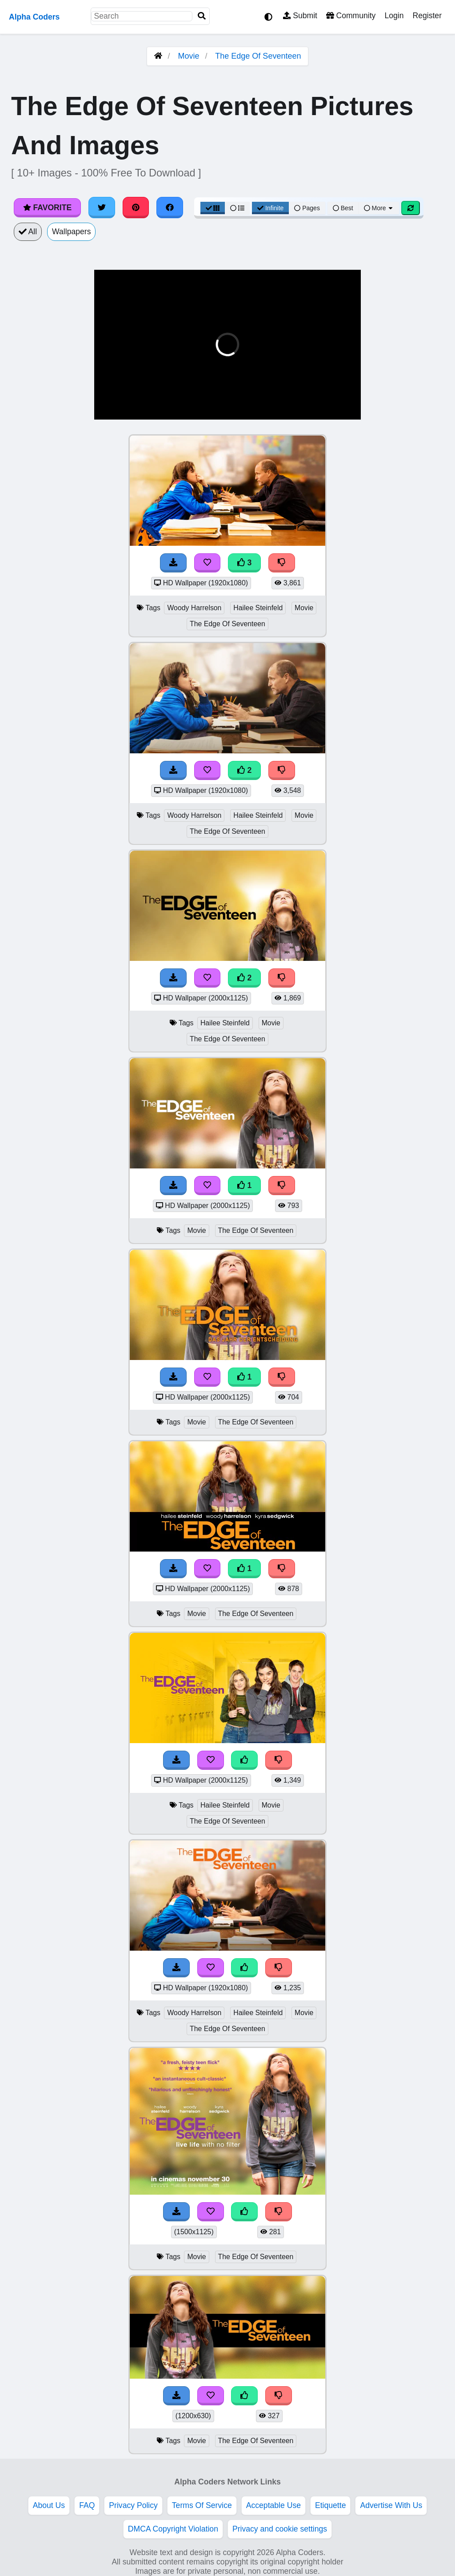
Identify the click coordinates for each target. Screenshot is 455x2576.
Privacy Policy (133, 2505)
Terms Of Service (202, 2505)
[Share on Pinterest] (136, 207)
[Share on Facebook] (169, 207)
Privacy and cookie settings (279, 2528)
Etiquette (330, 2505)
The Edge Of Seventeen (258, 56)
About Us (49, 2505)
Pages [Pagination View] (307, 208)
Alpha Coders (34, 16)
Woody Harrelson (194, 608)
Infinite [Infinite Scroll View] (270, 208)
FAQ (87, 2505)
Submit (300, 15)
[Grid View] (212, 208)
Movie (189, 56)
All (28, 231)
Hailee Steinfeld (258, 608)
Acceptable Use (273, 2505)
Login (393, 15)
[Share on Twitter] (101, 207)
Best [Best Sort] (343, 208)
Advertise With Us (391, 2505)
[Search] (201, 16)
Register (427, 15)
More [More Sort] (379, 208)
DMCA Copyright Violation (173, 2528)
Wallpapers (71, 231)
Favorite (47, 207)
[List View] (237, 208)
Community (350, 15)
